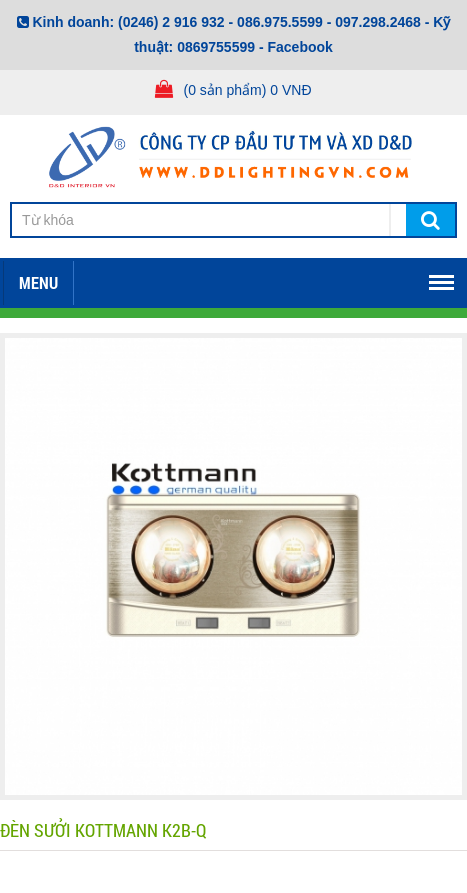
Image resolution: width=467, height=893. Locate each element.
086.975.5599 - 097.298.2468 (329, 22)
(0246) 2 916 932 (171, 22)
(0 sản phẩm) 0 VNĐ (247, 90)
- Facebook (296, 47)
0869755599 (216, 47)
